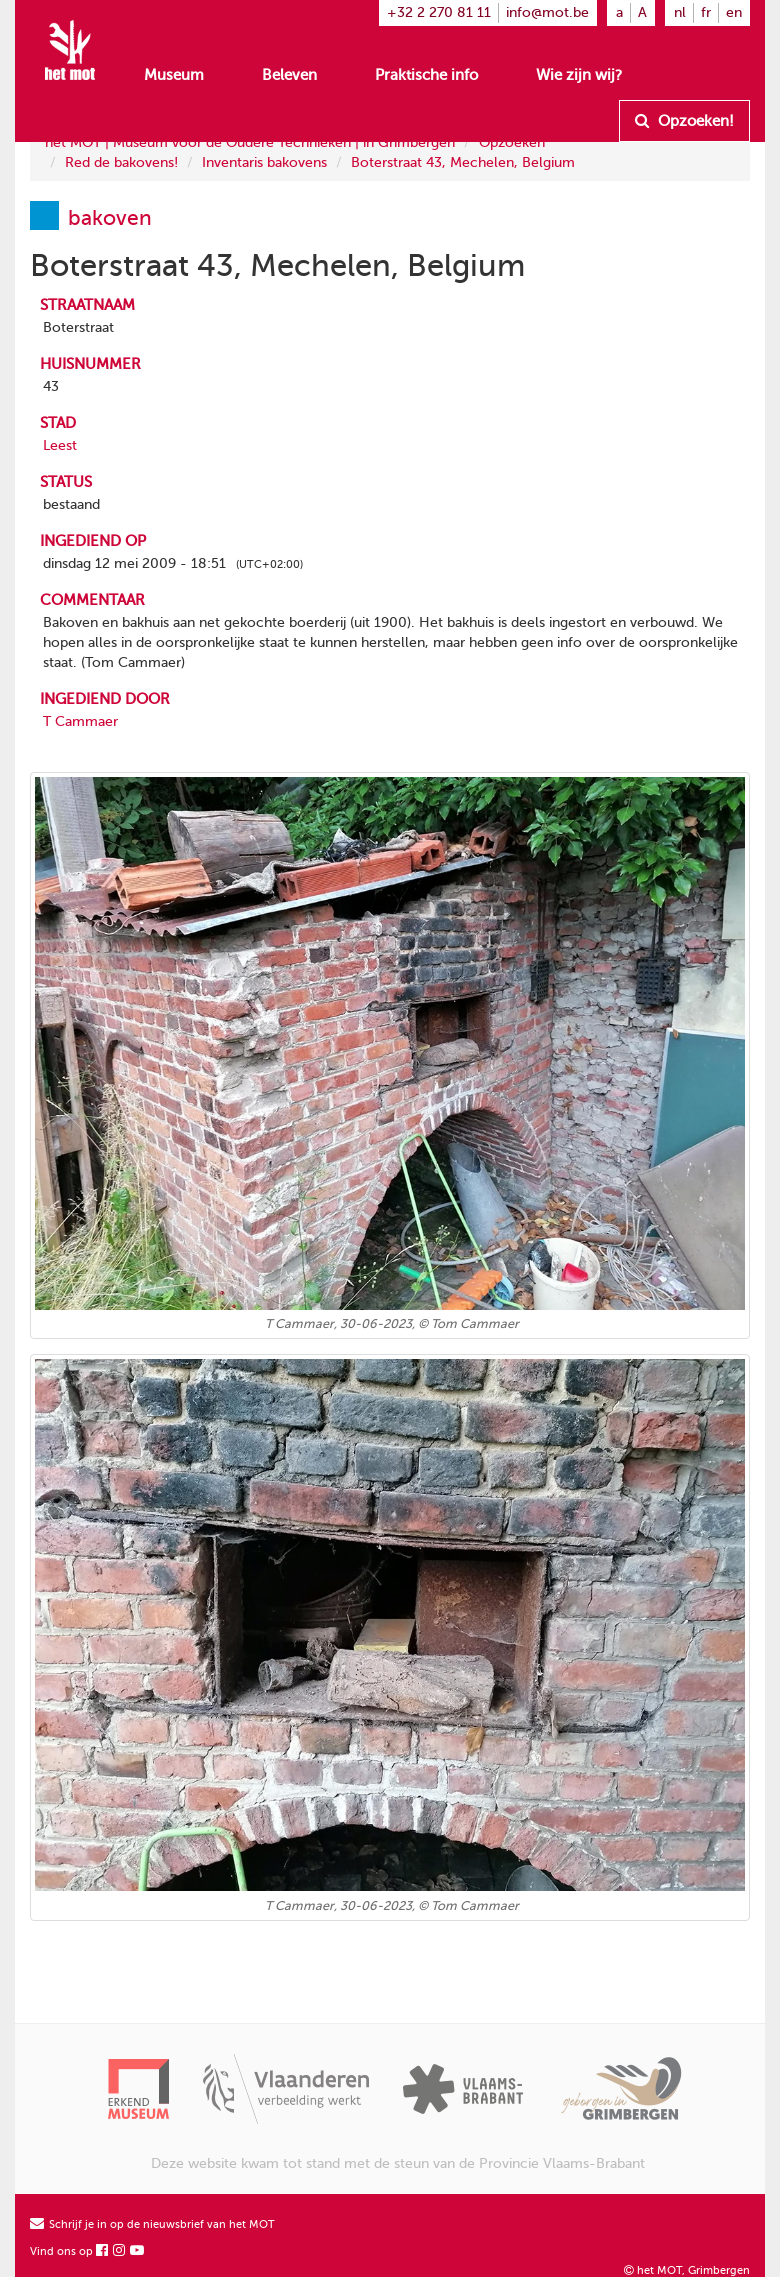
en (734, 12)
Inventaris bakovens (264, 162)
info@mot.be (547, 12)
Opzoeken (512, 142)
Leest (60, 445)
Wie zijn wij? (579, 75)
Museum (174, 75)
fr (706, 12)
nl (680, 12)
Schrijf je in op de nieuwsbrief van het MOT (152, 2224)
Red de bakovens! (121, 162)
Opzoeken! (684, 121)
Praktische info (426, 75)
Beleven (289, 75)
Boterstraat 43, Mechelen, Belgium (463, 162)
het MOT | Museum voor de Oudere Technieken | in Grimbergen (250, 142)
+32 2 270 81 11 (439, 12)
